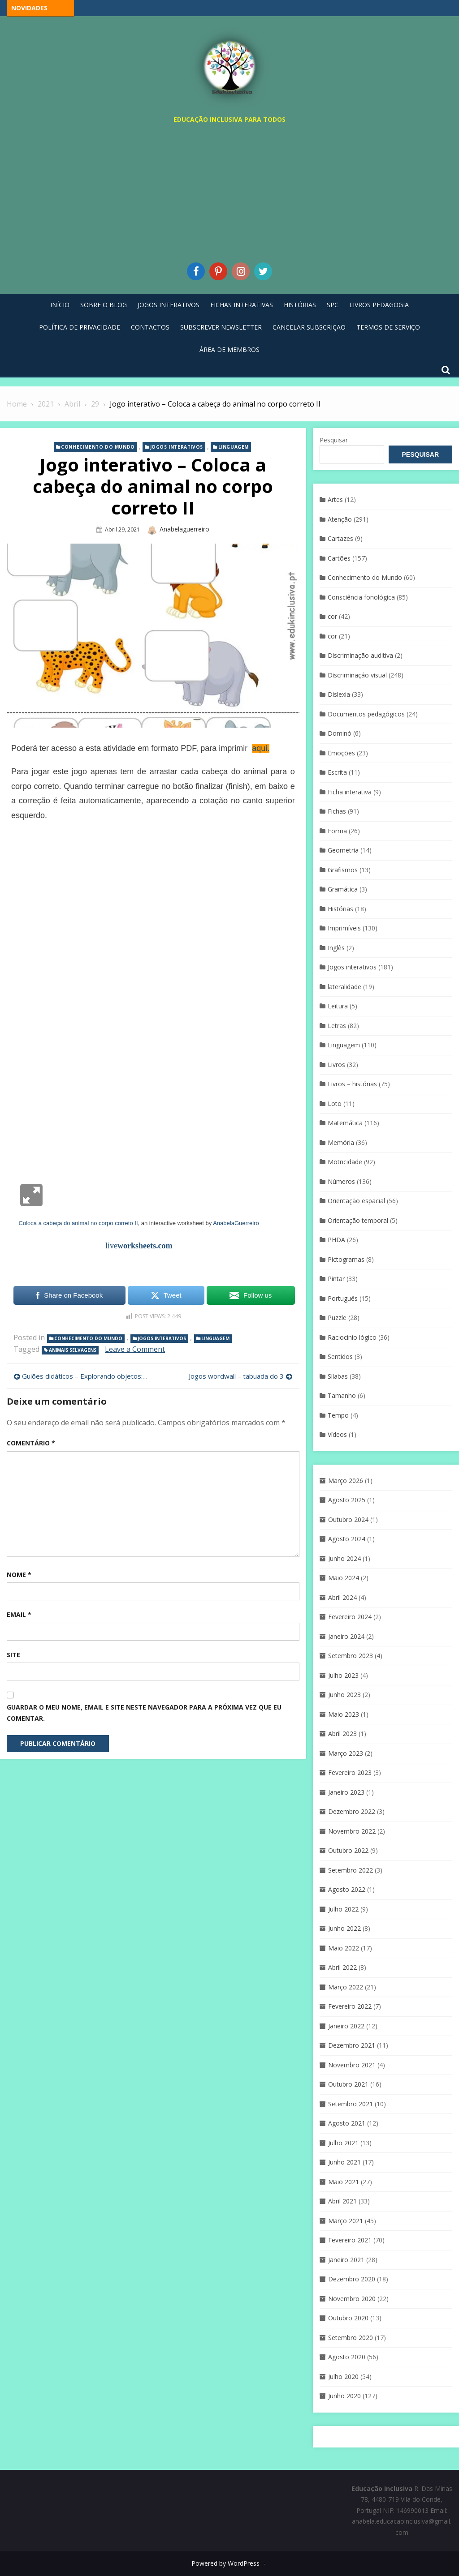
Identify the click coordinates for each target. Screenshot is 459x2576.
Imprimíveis (344, 928)
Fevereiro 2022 (350, 2006)
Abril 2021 (342, 2201)
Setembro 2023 (350, 1655)
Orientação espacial (356, 1200)
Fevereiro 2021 (350, 2240)
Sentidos (340, 1356)
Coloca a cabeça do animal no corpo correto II (78, 1223)
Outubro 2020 (348, 2318)
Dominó (339, 733)
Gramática (343, 889)
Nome (19, 1574)
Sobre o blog (103, 304)
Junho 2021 (344, 2162)
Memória (341, 1142)
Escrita (337, 772)
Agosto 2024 (346, 1538)
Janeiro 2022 (346, 2026)
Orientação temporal (358, 1220)
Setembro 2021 (350, 2104)
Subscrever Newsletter (221, 327)
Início (59, 304)
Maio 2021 (343, 2181)
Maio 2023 (343, 1714)
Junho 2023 (344, 1694)
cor (332, 616)
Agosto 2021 (346, 2123)
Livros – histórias (352, 1084)
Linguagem (233, 447)
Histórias (300, 304)
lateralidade (344, 986)
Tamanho (342, 1395)
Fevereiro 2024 (350, 1616)
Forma (337, 831)
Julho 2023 (343, 1675)
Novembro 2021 (352, 2065)
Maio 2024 (343, 1577)
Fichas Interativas (241, 304)
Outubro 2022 (348, 1850)
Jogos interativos (176, 447)
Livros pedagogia (379, 304)
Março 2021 (345, 2220)
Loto (335, 1103)
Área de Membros (229, 349)
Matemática (345, 1123)
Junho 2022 (344, 1928)
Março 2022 (345, 1987)
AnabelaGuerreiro (236, 1223)
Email (19, 1614)
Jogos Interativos (168, 304)
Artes (335, 499)
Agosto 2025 (346, 1500)
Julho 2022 (343, 1909)
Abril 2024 (342, 1597)
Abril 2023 (342, 1733)
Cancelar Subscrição (309, 327)
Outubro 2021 (348, 2084)
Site (13, 1654)
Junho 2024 (344, 1558)
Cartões (339, 558)
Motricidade (345, 1161)
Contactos (150, 327)
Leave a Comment (135, 1349)
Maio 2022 (343, 1948)
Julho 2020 (343, 2376)
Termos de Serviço (388, 327)
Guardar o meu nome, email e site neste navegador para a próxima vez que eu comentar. (144, 1713)
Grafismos (343, 870)
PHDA (336, 1239)
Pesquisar (334, 440)
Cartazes (340, 538)
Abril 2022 (342, 1967)
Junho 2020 (344, 2396)
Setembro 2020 (350, 2337)
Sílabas (338, 1376)
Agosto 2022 (346, 1889)
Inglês (336, 947)
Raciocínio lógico (352, 1337)
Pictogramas (346, 1259)
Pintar (336, 1278)
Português (343, 1298)
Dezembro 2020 (351, 2279)
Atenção (340, 519)
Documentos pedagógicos (366, 714)
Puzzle (337, 1317)
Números (341, 1181)
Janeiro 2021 (346, 2259)
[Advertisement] (229, 190)
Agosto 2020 (346, 2357)
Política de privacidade (79, 327)
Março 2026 (345, 1480)
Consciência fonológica (361, 597)
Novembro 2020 (352, 2298)
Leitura (338, 1006)
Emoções (341, 753)
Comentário (31, 1443)
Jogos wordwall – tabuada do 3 (236, 1376)
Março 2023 (345, 1753)
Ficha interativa (350, 792)
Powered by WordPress (225, 2563)
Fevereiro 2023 (350, 1772)
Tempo (338, 1415)
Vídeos (337, 1434)
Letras (337, 1025)
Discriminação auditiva (360, 655)
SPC (332, 304)
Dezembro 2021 (351, 2045)
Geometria (343, 850)
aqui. (260, 748)
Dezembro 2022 (351, 1811)
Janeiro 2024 (346, 1636)
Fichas (337, 811)
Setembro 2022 (350, 1870)
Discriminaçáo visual (357, 675)
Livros (336, 1064)
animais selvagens (72, 1350)
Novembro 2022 (352, 1831)
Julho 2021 (343, 2143)
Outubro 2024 (348, 1519)
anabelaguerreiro (184, 529)
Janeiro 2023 (346, 1792)
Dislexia (339, 694)
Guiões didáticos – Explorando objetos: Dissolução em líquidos (85, 1376)
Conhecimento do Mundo (98, 447)
